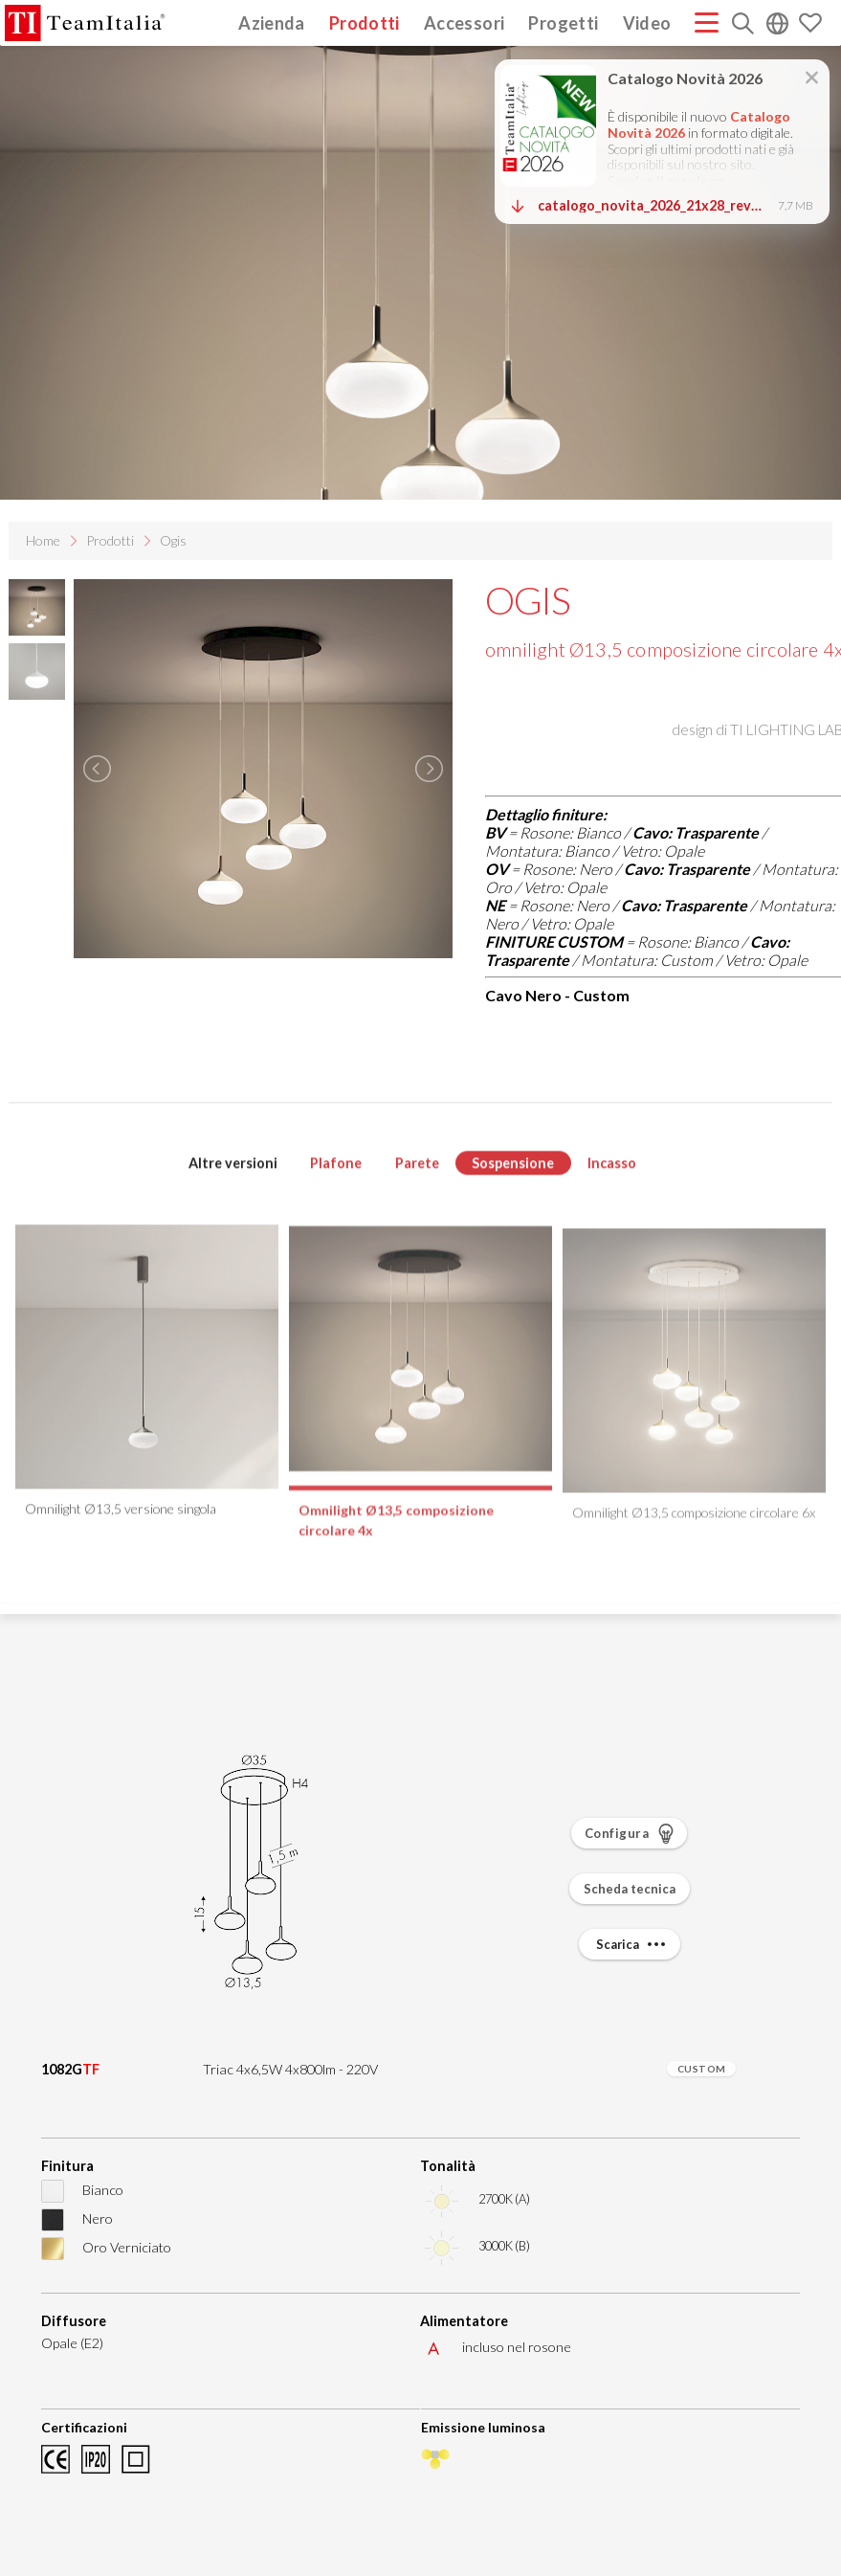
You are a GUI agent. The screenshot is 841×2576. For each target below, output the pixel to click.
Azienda (271, 22)
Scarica (633, 1944)
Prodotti (364, 22)
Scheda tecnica (629, 1888)
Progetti (563, 22)
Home (43, 540)
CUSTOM (701, 2068)
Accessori (464, 22)
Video (647, 22)
